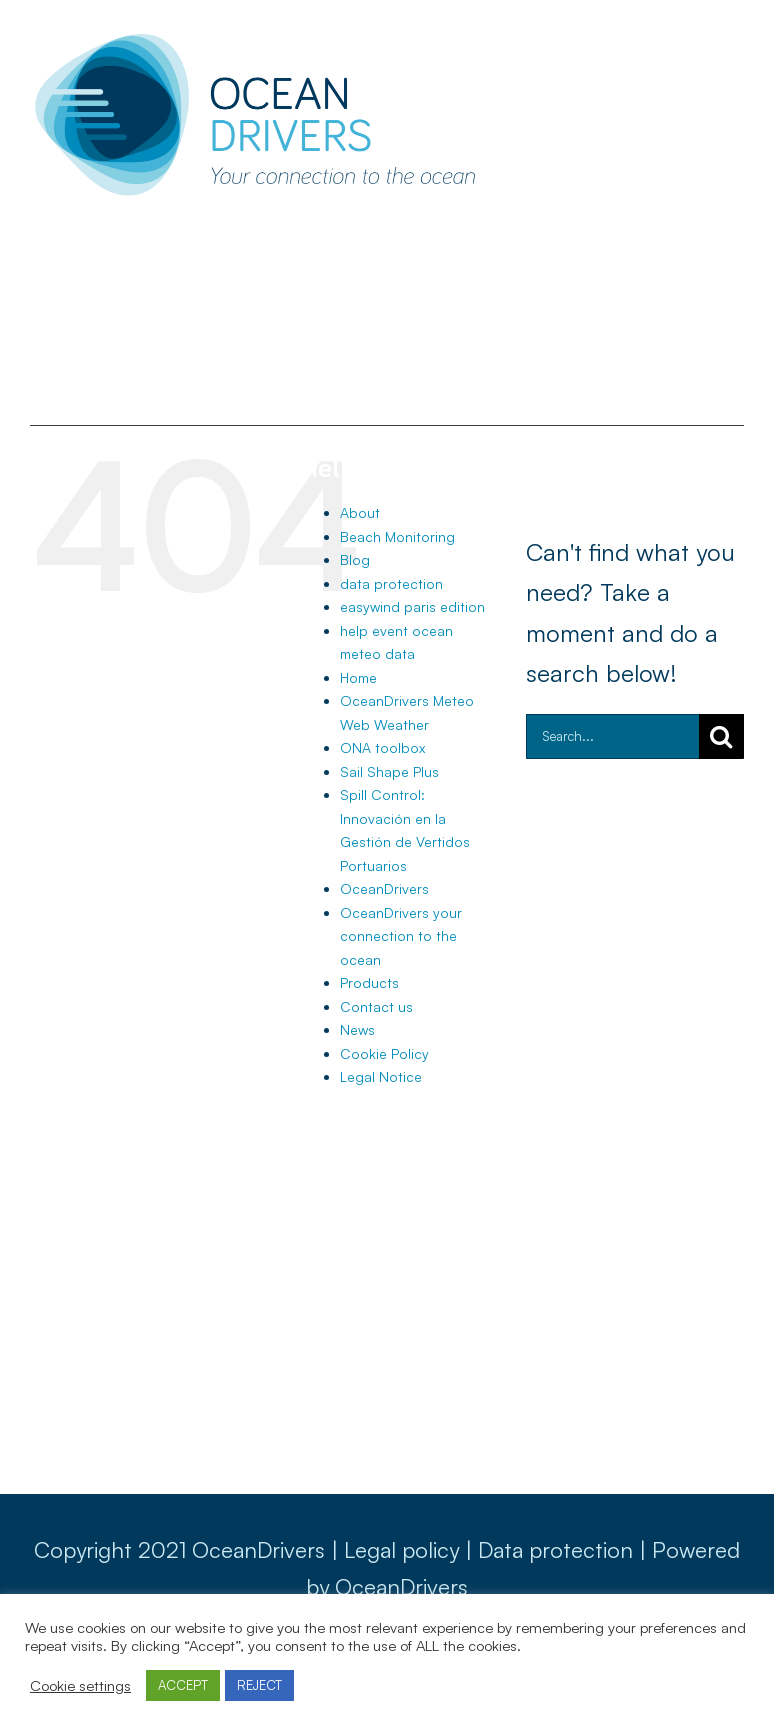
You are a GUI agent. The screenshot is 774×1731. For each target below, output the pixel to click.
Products (369, 982)
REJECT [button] (259, 1685)
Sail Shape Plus (389, 771)
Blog (355, 559)
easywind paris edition (412, 606)
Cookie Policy (384, 1053)
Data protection (555, 1549)
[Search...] (612, 736)
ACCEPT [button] (183, 1685)
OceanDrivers (384, 888)
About (360, 512)
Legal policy (401, 1549)
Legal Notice (381, 1076)
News (357, 1029)
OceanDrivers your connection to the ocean (401, 936)
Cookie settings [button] (80, 1686)
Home (358, 677)
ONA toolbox (382, 747)
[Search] (721, 736)
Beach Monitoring (397, 536)
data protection (391, 583)
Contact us (376, 1006)
